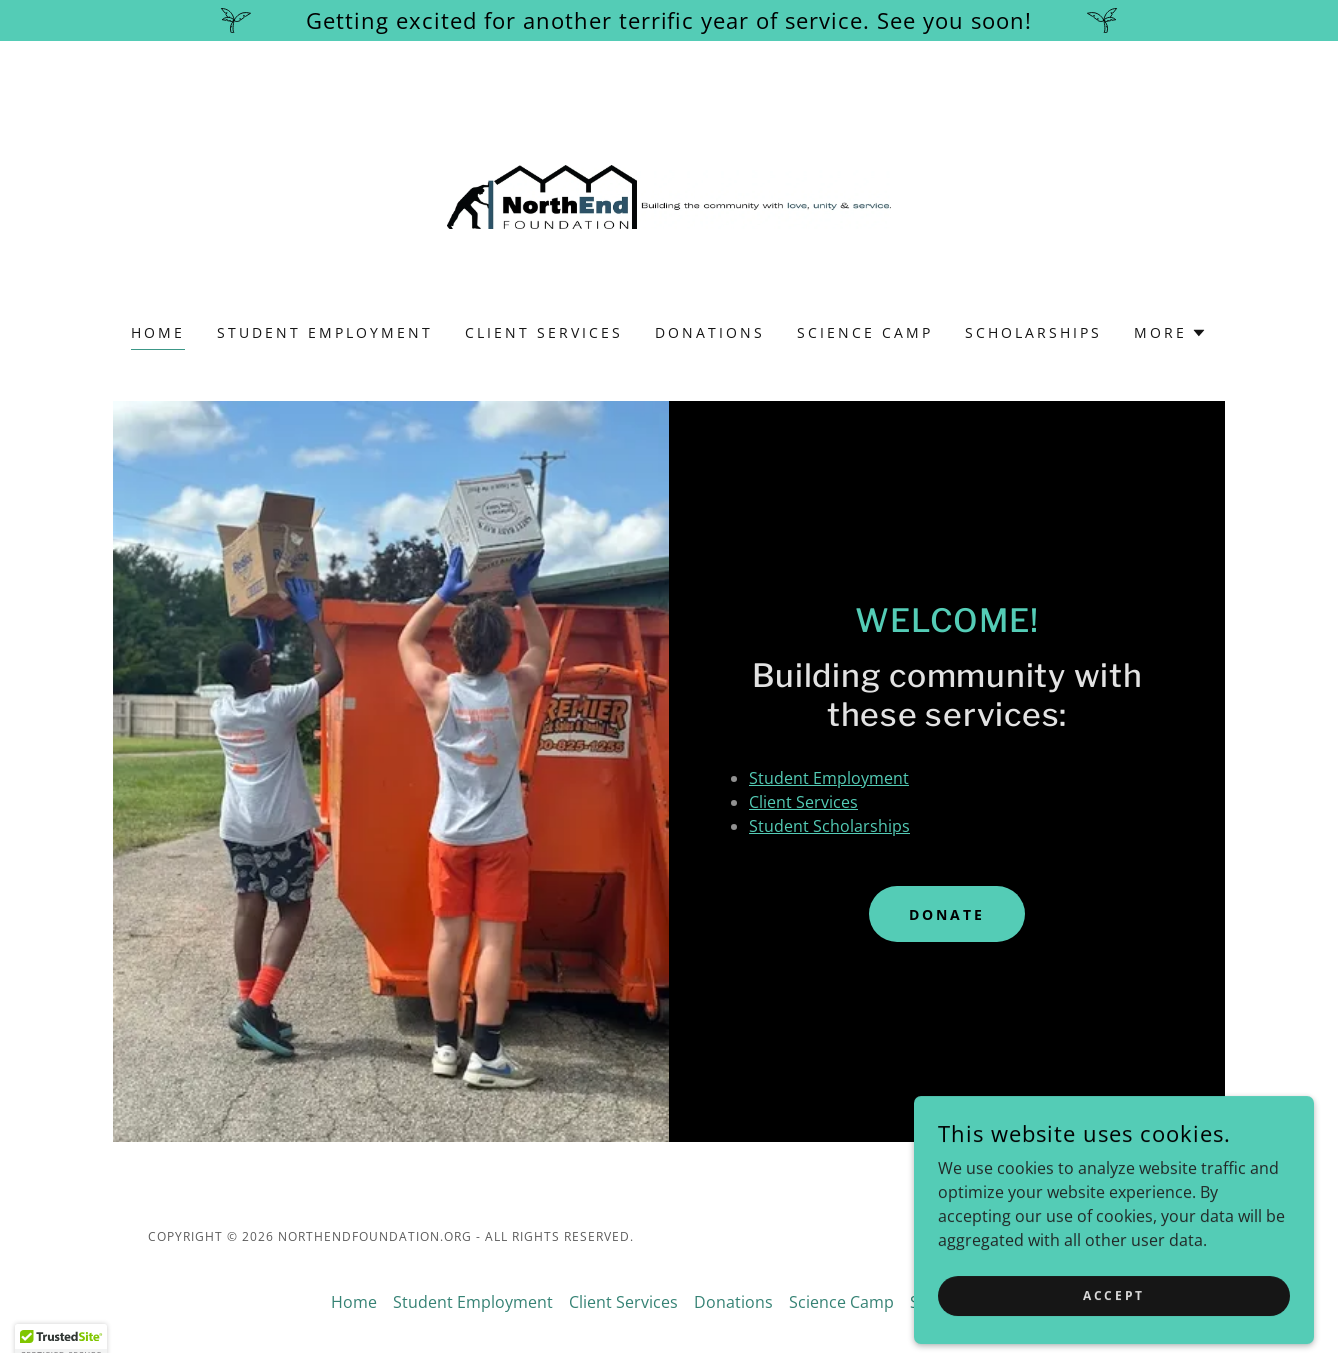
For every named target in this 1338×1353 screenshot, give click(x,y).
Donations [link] (710, 332)
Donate (947, 914)
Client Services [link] (544, 332)
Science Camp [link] (865, 332)
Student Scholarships (829, 826)
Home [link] (158, 332)
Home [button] (354, 1302)
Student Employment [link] (325, 332)
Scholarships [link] (1033, 332)
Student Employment (829, 778)
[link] (669, 195)
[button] (1170, 333)
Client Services (803, 802)
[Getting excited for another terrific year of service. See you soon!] (669, 20)
